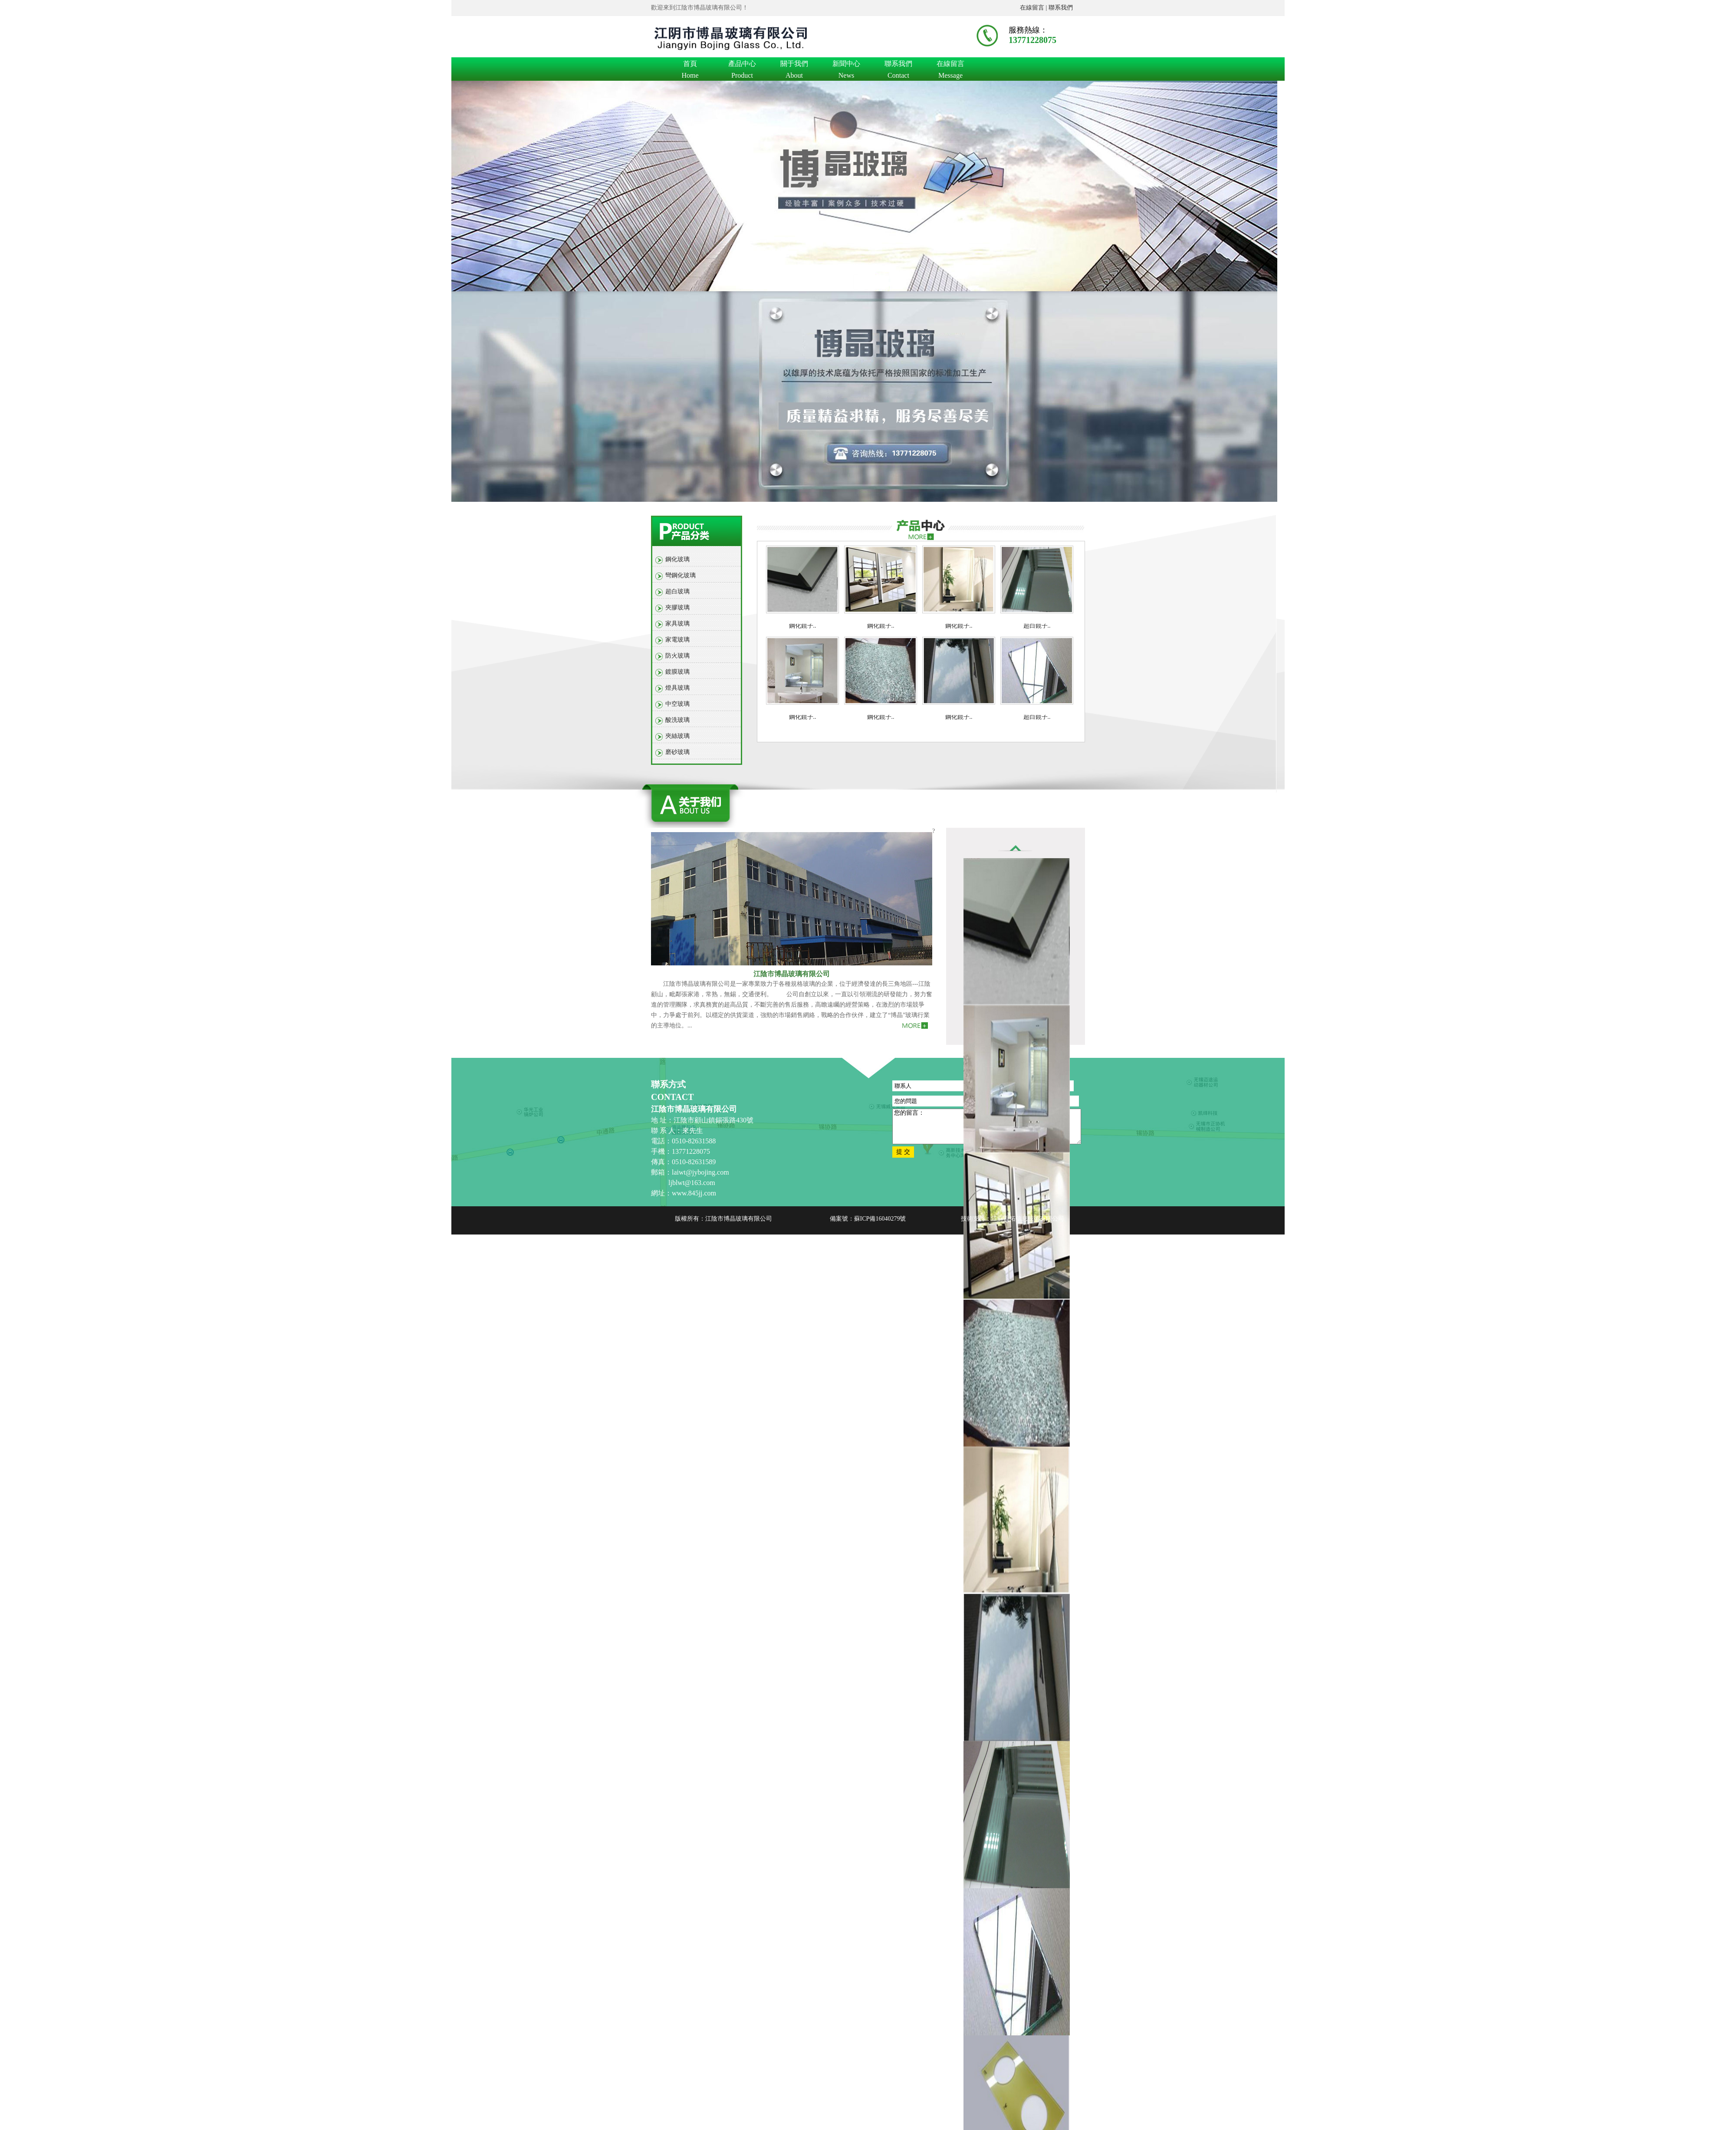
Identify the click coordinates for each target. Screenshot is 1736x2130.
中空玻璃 (677, 704)
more (921, 533)
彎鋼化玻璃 (680, 575)
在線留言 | (1034, 7)
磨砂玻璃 (677, 752)
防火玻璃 (677, 655)
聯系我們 (1061, 7)
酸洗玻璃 (677, 720)
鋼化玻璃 (677, 559)
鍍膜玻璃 (677, 671)
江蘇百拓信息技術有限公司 (1027, 1218)
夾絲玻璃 (677, 736)
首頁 (690, 65)
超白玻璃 (677, 591)
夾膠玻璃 (677, 607)
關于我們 (794, 65)
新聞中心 (846, 65)
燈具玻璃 (677, 688)
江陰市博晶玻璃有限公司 (791, 974)
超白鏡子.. (1037, 625)
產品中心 (742, 65)
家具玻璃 (677, 623)
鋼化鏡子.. (802, 625)
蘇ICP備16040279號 (880, 1218)
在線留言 (950, 65)
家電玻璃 (677, 639)
